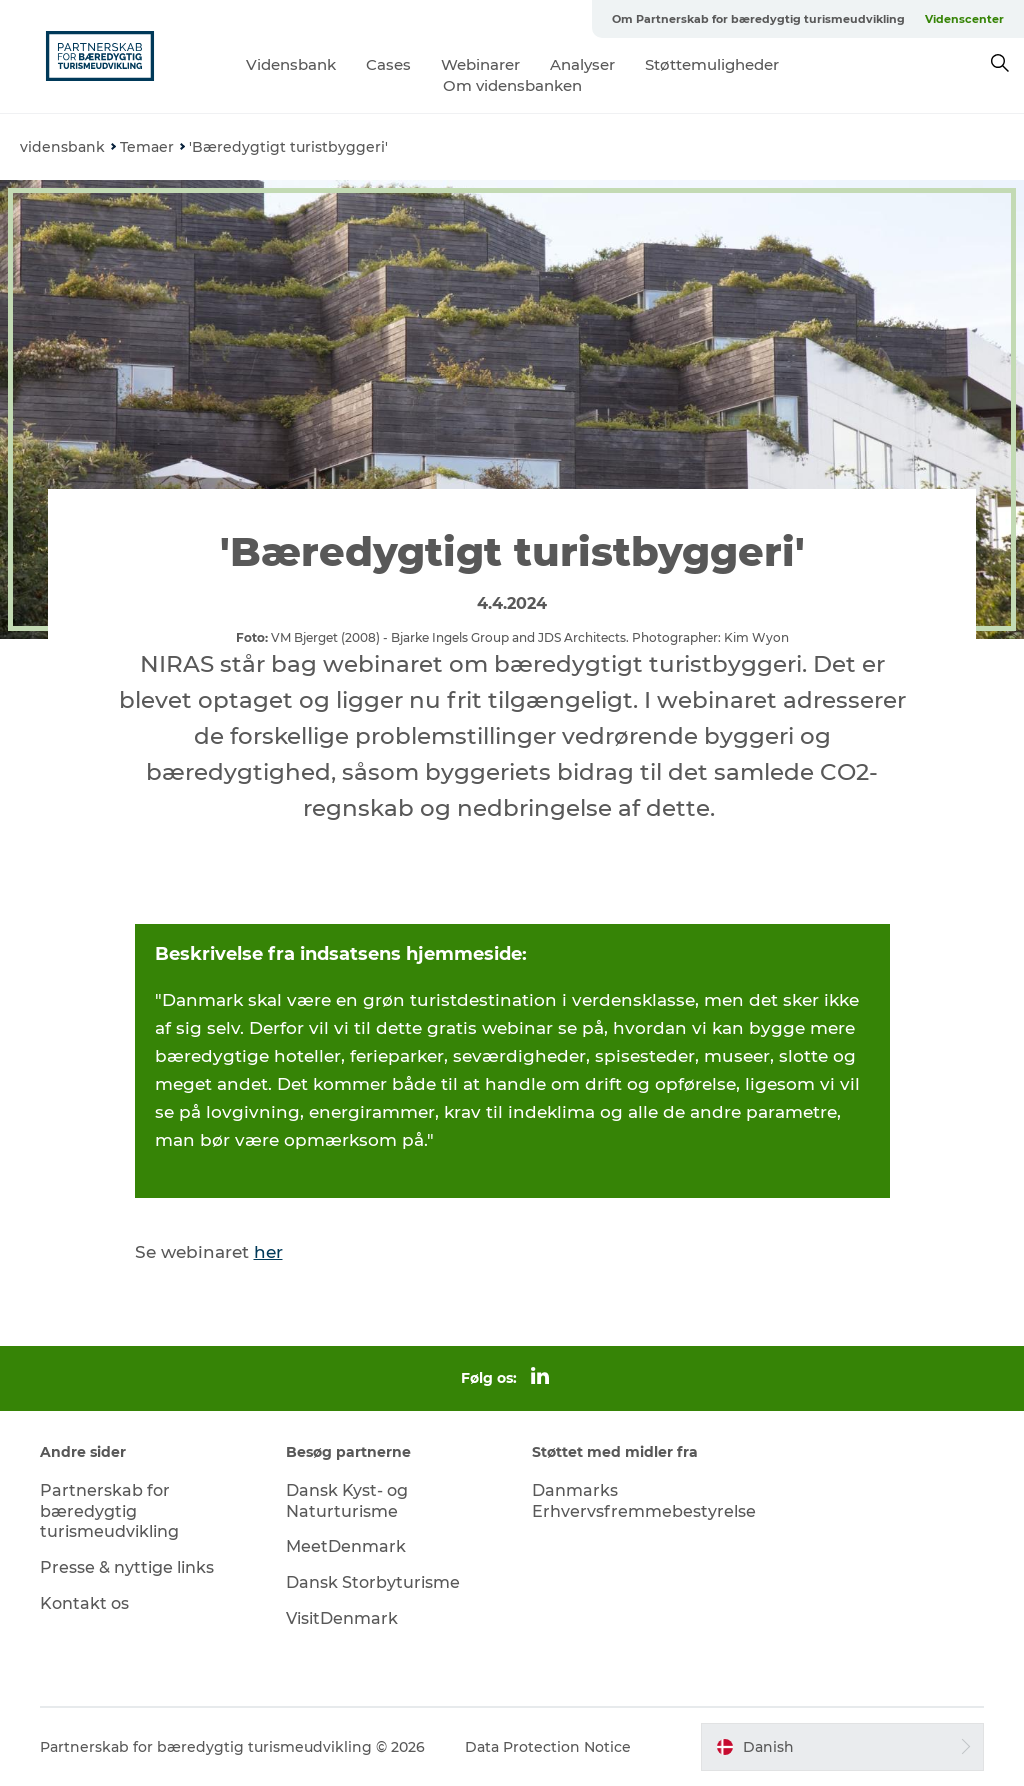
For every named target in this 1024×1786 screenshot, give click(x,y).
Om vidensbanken (512, 85)
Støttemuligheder (712, 64)
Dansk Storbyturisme (373, 1582)
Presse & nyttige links (127, 1567)
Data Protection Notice (548, 1747)
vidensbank (62, 147)
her (268, 1252)
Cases (388, 64)
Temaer (147, 147)
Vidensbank (291, 64)
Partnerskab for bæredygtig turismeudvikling (109, 1511)
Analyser (582, 64)
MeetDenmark (346, 1546)
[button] (842, 1747)
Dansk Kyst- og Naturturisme (347, 1501)
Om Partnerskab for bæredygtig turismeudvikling (758, 19)
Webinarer (480, 64)
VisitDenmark (342, 1618)
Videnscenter (964, 19)
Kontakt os (84, 1603)
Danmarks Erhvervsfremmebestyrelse (644, 1501)
